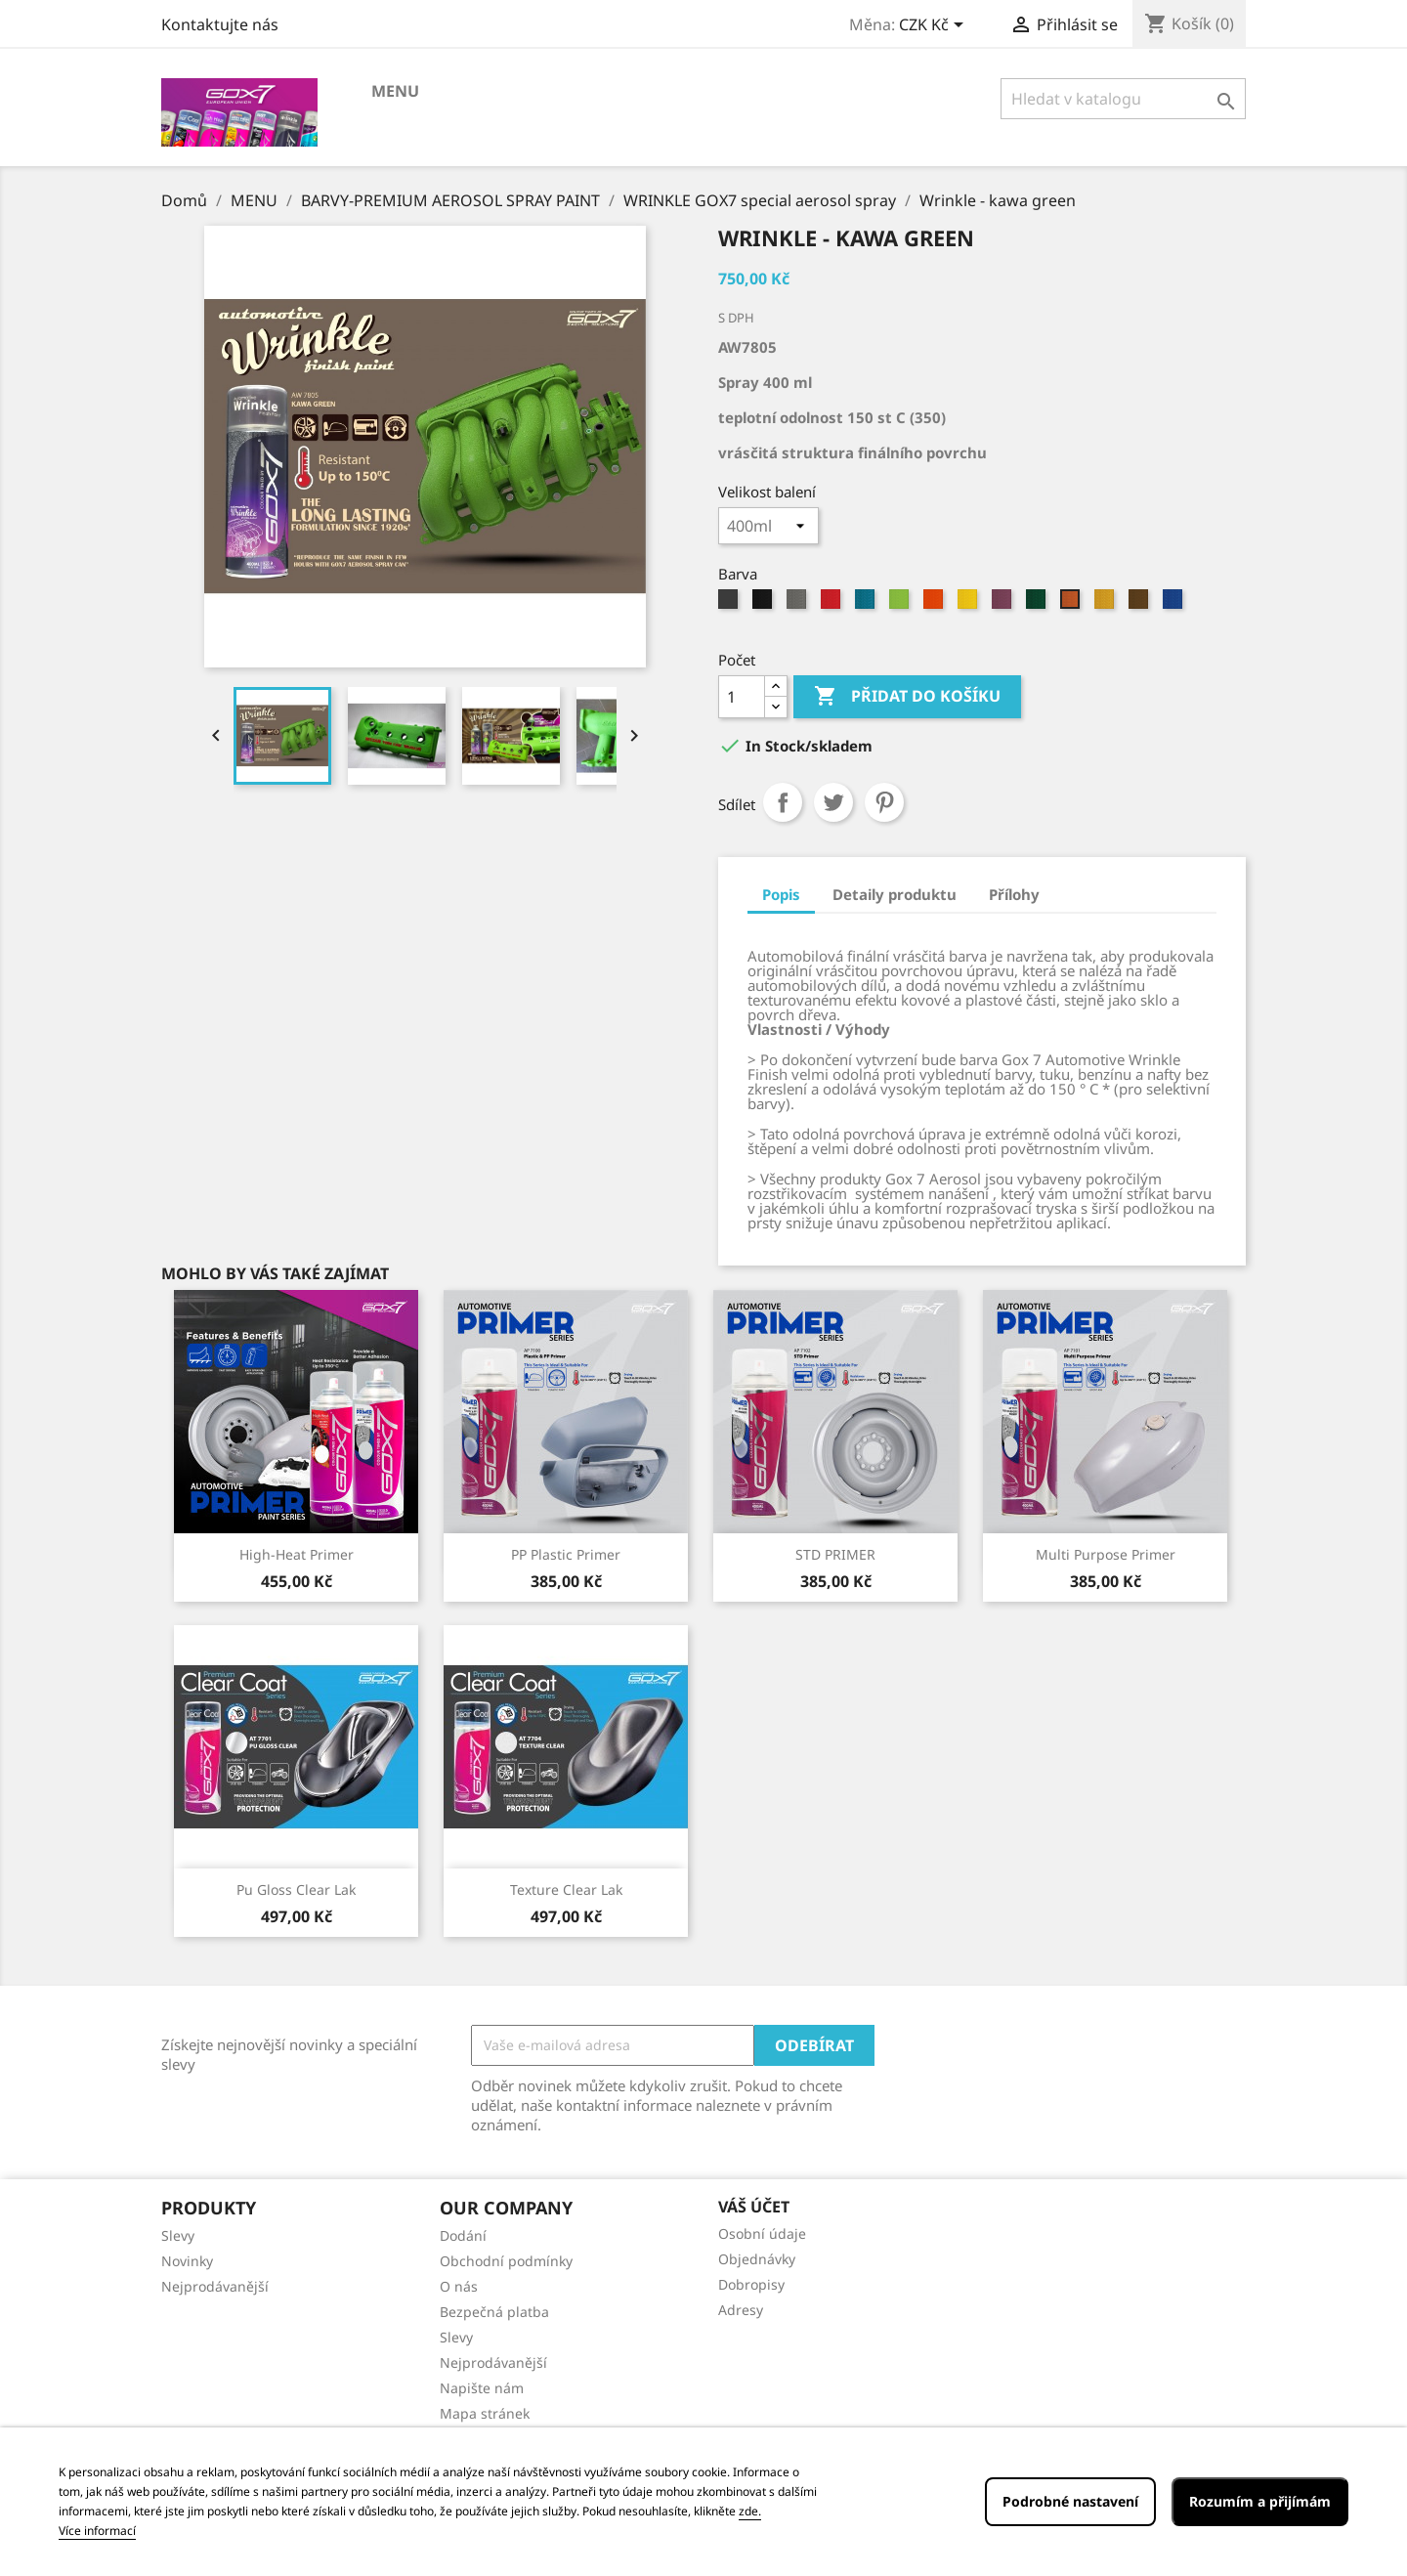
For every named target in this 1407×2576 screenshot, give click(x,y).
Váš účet (753, 2206)
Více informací (97, 2530)
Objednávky (756, 2259)
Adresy (740, 2309)
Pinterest (884, 802)
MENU (395, 91)
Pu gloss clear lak (296, 1889)
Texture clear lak (566, 1889)
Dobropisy (751, 2284)
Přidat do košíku (907, 696)
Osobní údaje (762, 2233)
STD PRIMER (835, 1554)
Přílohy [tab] (1014, 894)
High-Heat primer (296, 1554)
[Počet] (741, 696)
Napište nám (482, 2388)
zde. (750, 2511)
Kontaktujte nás (219, 24)
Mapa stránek (485, 2413)
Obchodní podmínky (506, 2261)
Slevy (177, 2235)
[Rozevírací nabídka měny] (934, 26)
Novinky (187, 2261)
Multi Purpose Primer (1105, 1554)
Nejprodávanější (215, 2286)
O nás (459, 2286)
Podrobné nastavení (1070, 2501)
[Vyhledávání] (1123, 98)
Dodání (463, 2235)
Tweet (833, 802)
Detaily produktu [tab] (894, 894)
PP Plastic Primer (565, 1554)
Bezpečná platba (494, 2311)
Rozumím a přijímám (1260, 2501)
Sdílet (782, 802)
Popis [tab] (781, 894)
